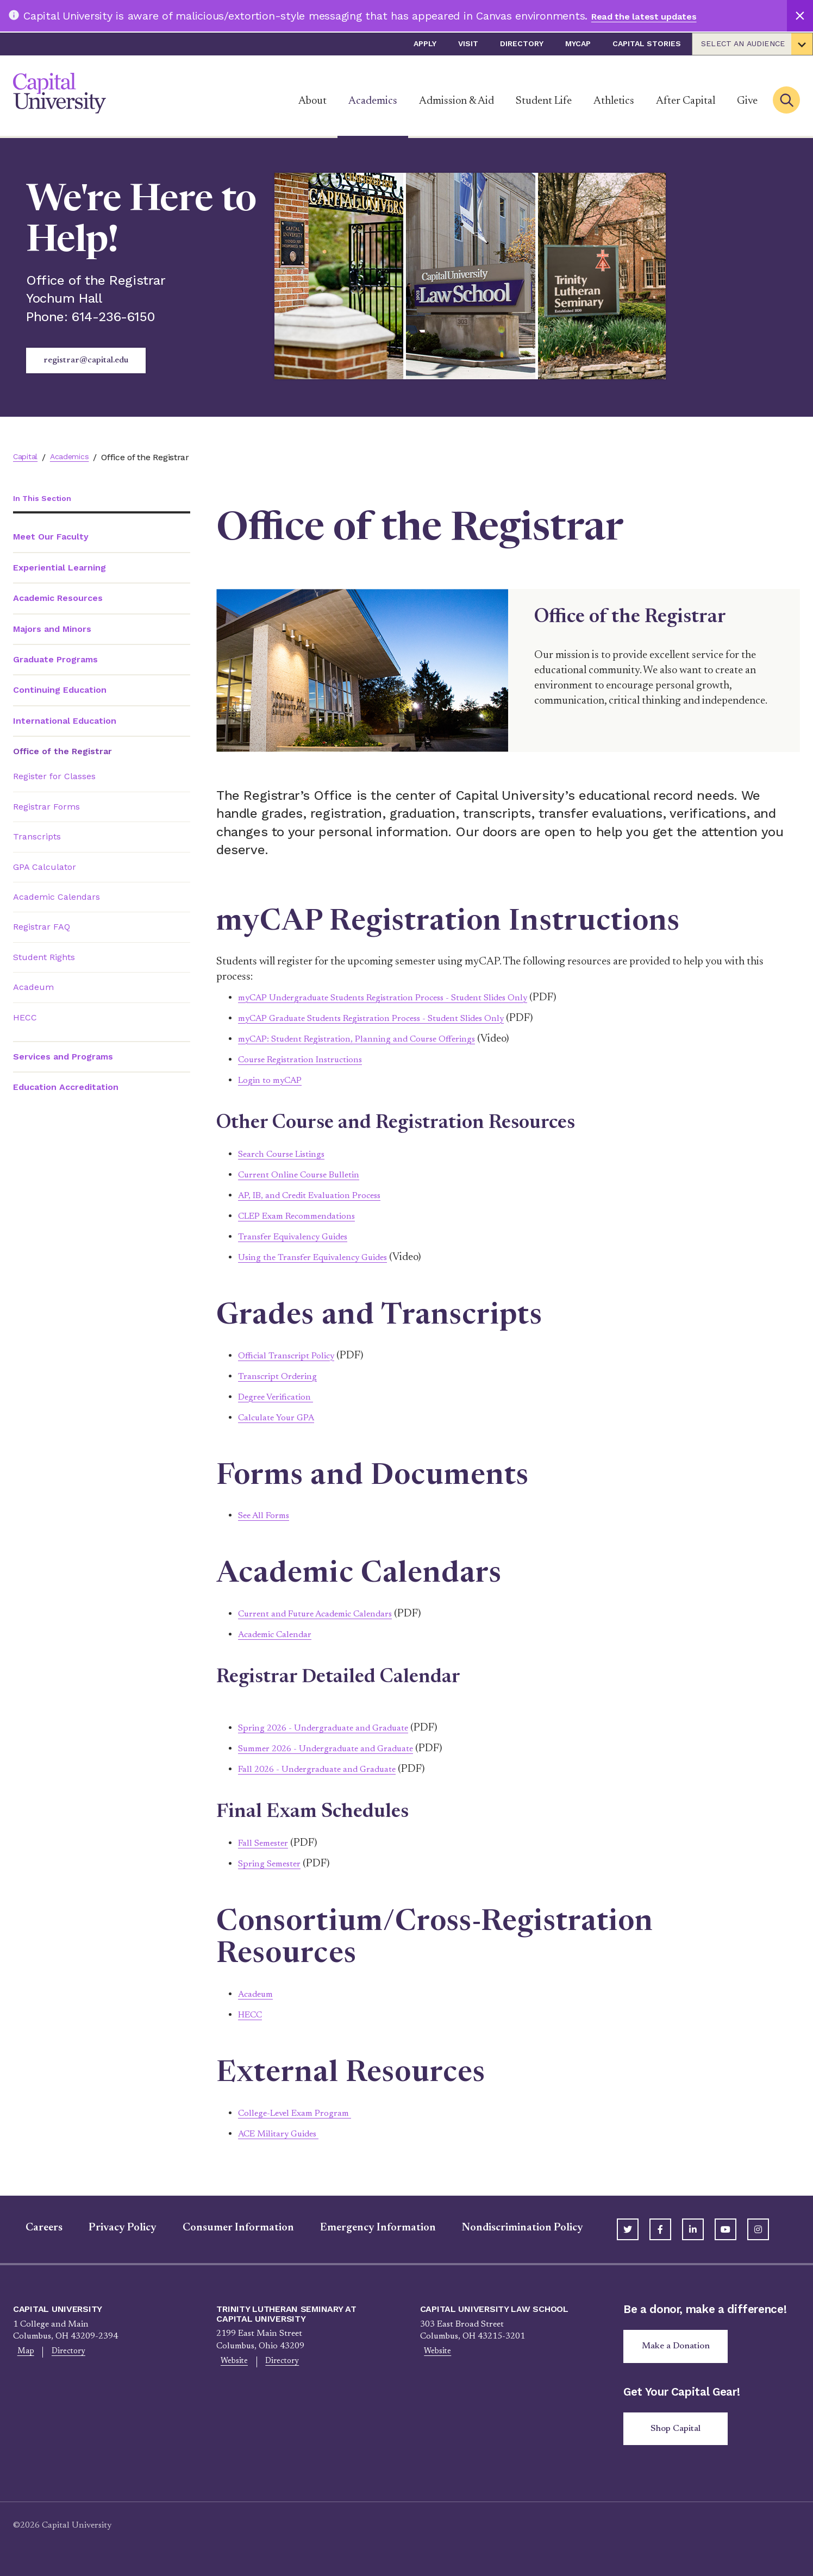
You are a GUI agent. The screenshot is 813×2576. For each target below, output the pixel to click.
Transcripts (37, 837)
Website (230, 2362)
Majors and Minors (52, 630)
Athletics (613, 101)
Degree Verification (282, 1397)
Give (747, 101)
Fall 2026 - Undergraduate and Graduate (330, 1769)
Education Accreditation (65, 1088)
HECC (25, 1018)
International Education (64, 722)
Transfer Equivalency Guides (303, 1236)
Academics (372, 101)
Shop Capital (679, 2433)
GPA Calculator (44, 868)
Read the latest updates (655, 15)
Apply (425, 43)
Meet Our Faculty (51, 538)
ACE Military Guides (286, 2133)
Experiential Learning (59, 568)
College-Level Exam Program (304, 2113)
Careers (31, 2227)
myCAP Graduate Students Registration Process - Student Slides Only (396, 1018)
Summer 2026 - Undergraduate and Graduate (341, 1748)
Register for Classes (54, 778)
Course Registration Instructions (311, 1059)
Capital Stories (646, 43)
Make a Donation (680, 2347)
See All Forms (268, 1515)
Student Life (544, 101)
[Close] (800, 16)
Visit (468, 43)
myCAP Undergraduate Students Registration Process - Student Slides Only (409, 997)
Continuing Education (60, 691)
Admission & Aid (456, 101)
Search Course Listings (290, 1154)
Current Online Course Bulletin (309, 1174)
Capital (27, 457)
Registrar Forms (46, 808)
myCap (578, 43)
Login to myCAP (276, 1080)
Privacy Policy (110, 2227)
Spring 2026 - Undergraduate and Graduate (337, 1727)
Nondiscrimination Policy (510, 2227)
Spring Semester (275, 1863)
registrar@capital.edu (85, 360)
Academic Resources (58, 599)
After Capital (685, 101)
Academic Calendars (56, 898)
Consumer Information (226, 2227)
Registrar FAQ (41, 928)
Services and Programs (63, 1057)
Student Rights (44, 958)
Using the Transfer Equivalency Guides (326, 1257)
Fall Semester (268, 1843)
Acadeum (33, 988)
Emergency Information (365, 2227)
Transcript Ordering (284, 1376)
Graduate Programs (55, 660)
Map (22, 2352)
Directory (521, 43)
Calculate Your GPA (283, 1417)
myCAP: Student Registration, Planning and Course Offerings (377, 1038)
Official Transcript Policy (294, 1355)
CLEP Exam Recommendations (307, 1216)
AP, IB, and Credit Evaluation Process (321, 1195)
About (312, 101)
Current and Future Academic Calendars (329, 1613)
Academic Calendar (282, 1634)
